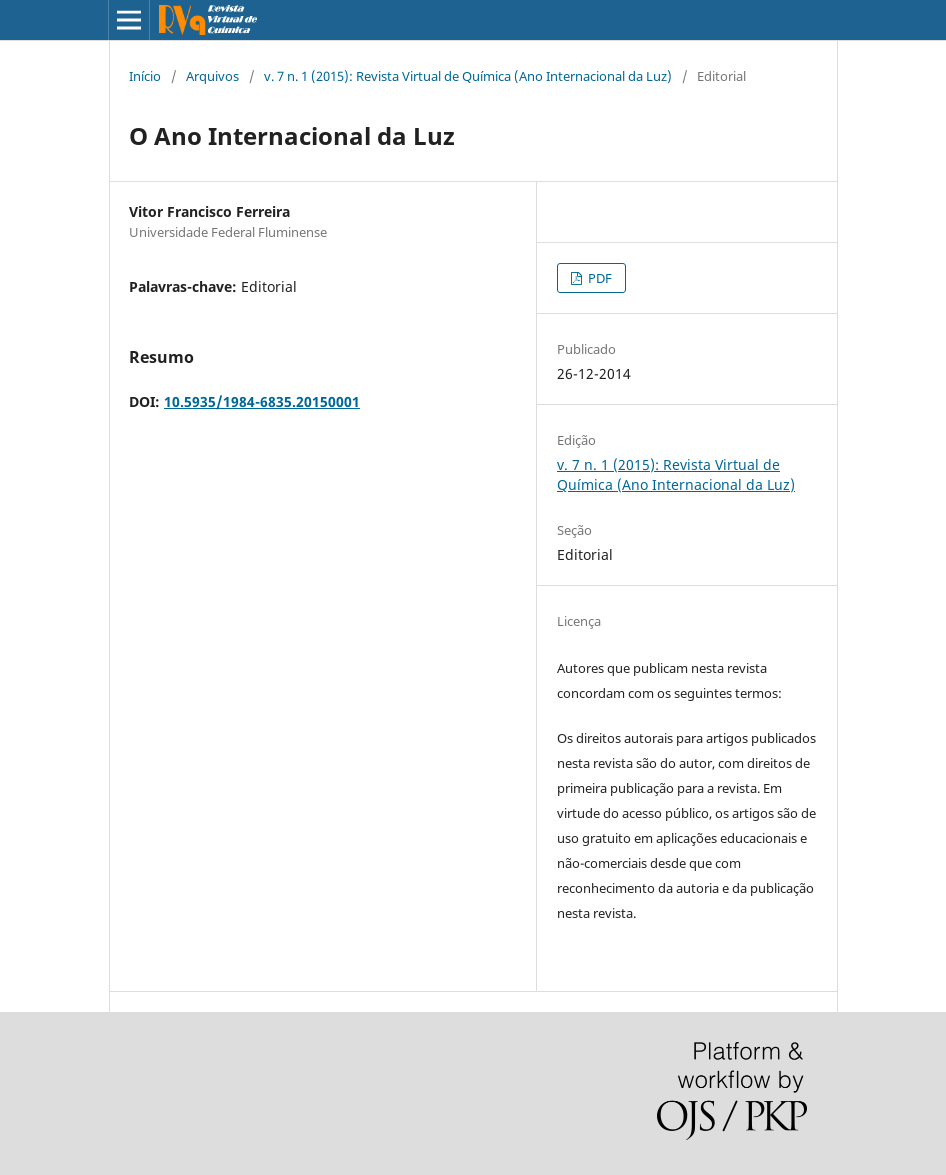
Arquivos (212, 76)
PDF (598, 278)
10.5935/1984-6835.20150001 (262, 401)
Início (145, 76)
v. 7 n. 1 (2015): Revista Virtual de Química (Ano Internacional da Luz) (468, 76)
